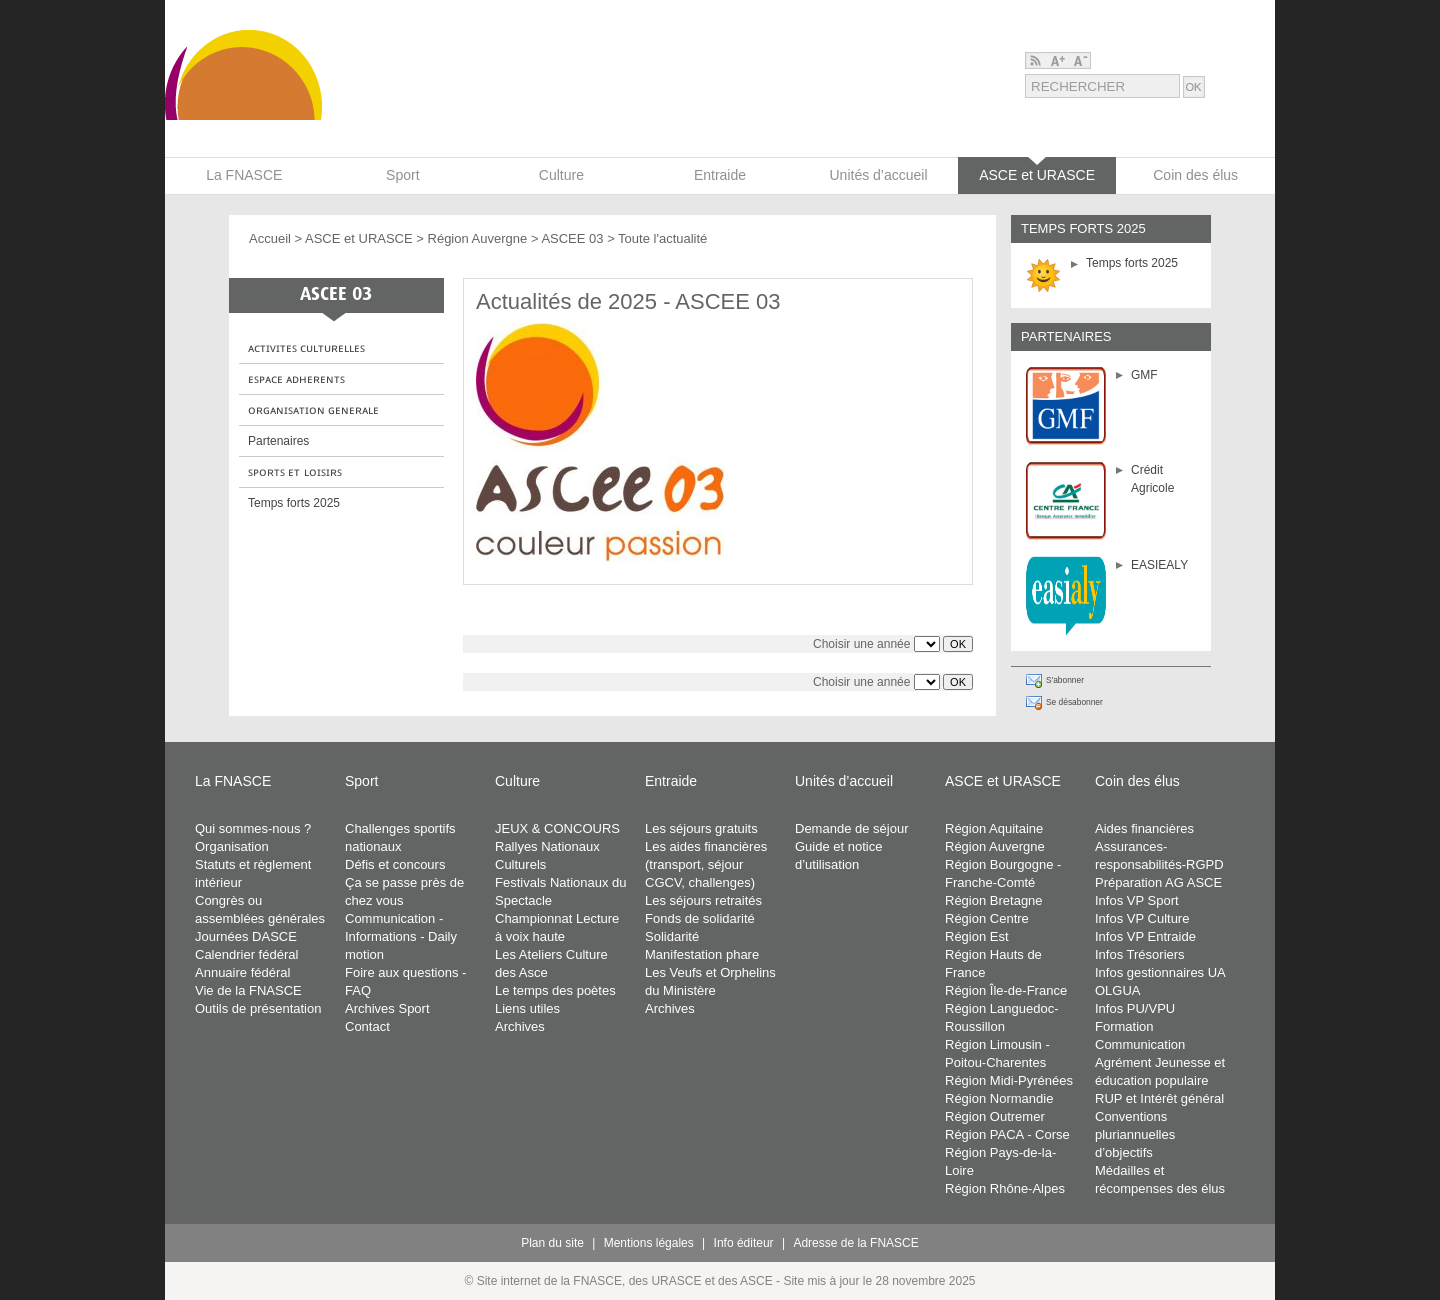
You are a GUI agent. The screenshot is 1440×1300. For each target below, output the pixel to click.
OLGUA (1118, 990)
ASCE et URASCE (359, 238)
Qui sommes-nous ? (253, 828)
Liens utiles (527, 1008)
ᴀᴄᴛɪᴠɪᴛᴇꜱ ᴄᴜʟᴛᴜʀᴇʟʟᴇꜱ (306, 348)
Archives (520, 1026)
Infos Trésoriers (1140, 954)
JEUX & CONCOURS (557, 828)
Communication (1140, 1044)
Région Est (977, 936)
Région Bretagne (994, 900)
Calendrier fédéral (246, 954)
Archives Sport (387, 1008)
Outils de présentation (258, 1008)
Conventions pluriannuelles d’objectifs (1135, 1134)
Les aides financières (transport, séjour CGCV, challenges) (706, 864)
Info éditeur (744, 1243)
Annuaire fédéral (242, 972)
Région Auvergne (478, 238)
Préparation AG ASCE (1158, 882)
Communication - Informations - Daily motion (401, 936)
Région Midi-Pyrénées (1009, 1080)
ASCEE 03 (572, 238)
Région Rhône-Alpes (1005, 1188)
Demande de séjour (851, 828)
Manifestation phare (702, 954)
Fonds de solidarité (700, 918)
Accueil (270, 238)
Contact (367, 1026)
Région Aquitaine (994, 828)
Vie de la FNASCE (248, 990)
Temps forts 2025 (1132, 263)
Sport (361, 781)
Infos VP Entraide (1145, 936)
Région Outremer (995, 1116)
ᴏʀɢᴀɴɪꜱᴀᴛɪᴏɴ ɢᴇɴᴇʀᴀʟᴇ (313, 410)
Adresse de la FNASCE (855, 1243)
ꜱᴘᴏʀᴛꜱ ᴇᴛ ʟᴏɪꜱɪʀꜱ (295, 472)
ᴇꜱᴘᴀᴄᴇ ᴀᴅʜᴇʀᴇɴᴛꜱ (296, 379)
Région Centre (987, 918)
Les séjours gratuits (701, 828)
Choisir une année (861, 644)
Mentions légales (649, 1243)
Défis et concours (395, 864)
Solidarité (672, 936)
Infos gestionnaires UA (1160, 972)
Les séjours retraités (703, 900)
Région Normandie (999, 1098)
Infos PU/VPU (1135, 1008)
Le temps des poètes (555, 990)
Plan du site (552, 1243)
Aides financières (1144, 828)
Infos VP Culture (1142, 918)
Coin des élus (1137, 781)
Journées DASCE (246, 936)
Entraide (671, 781)
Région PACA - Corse (1007, 1134)
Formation (1124, 1026)
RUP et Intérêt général (1159, 1098)
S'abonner (1065, 680)
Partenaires (278, 441)
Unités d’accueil (844, 781)
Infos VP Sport (1137, 900)
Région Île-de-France (1006, 990)
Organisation (232, 846)
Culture (517, 781)
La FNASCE (233, 781)
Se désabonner (1074, 702)
